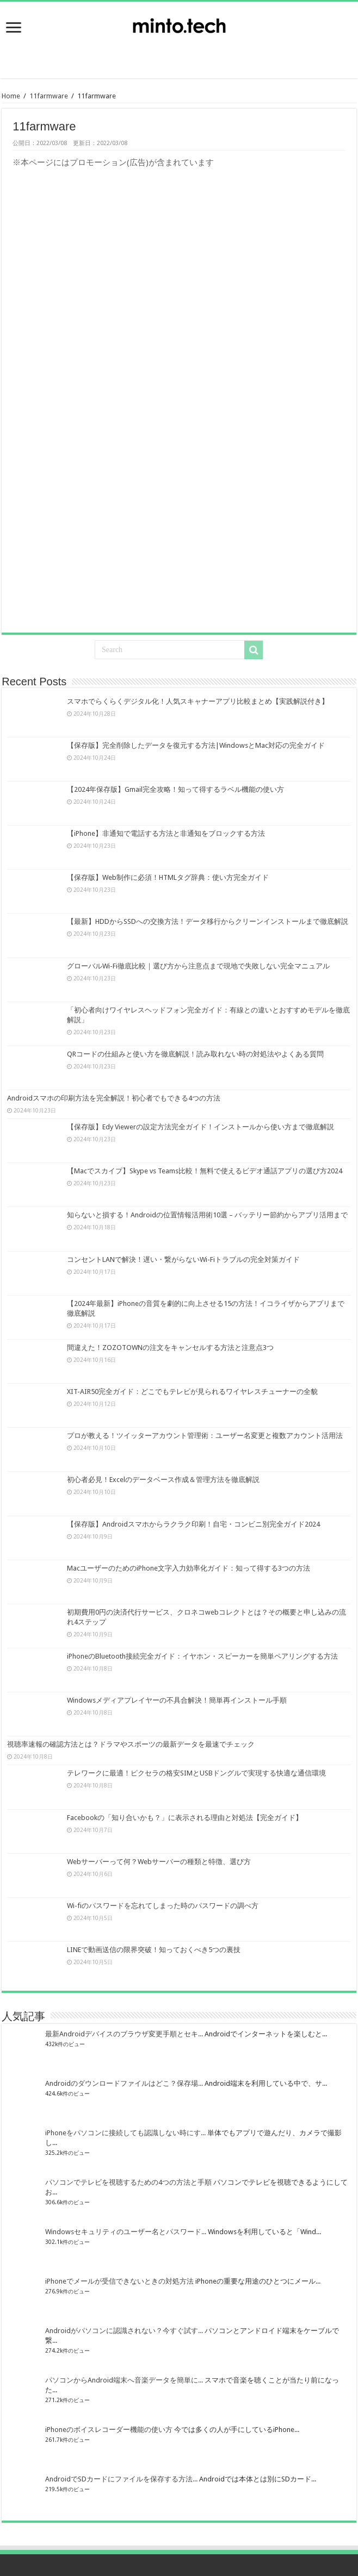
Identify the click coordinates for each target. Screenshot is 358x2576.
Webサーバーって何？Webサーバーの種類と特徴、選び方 (159, 1862)
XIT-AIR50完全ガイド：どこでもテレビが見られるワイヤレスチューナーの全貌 (192, 1391)
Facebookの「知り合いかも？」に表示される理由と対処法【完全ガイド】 (185, 1818)
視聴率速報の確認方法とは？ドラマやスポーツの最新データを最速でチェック (131, 1744)
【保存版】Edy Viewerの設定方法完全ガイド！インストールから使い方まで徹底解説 (200, 1127)
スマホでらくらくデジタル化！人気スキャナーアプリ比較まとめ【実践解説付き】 (198, 701)
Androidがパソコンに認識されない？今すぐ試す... (124, 2331)
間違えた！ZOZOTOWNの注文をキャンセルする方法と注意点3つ (170, 1347)
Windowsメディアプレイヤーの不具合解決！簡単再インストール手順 (177, 1700)
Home (11, 96)
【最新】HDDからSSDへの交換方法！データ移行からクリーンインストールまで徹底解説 (207, 921)
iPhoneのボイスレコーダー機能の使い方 (108, 2429)
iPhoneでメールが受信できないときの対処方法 (119, 2281)
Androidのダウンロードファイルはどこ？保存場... (124, 2083)
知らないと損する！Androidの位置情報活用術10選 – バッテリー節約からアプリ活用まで (207, 1215)
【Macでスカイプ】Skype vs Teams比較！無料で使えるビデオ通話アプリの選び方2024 (204, 1171)
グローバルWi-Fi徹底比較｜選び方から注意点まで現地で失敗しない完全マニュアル (198, 966)
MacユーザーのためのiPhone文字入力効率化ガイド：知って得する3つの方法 (188, 1568)
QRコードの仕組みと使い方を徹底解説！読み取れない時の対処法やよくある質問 (195, 1054)
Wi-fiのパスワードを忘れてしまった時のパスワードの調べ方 (162, 1906)
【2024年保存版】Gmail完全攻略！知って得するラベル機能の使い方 (175, 789)
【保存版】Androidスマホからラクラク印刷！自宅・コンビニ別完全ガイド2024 (193, 1524)
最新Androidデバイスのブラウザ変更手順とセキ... (124, 2034)
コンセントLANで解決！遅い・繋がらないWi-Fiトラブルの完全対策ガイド (183, 1259)
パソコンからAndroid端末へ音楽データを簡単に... (124, 2380)
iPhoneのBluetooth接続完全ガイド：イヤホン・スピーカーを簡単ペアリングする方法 (202, 1656)
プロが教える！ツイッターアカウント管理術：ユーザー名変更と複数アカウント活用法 (205, 1435)
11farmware (48, 96)
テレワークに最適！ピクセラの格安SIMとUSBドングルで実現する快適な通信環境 (196, 1773)
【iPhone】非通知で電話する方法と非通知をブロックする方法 (166, 833)
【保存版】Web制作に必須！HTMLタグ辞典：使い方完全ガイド (168, 877)
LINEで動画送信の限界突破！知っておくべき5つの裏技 (153, 1950)
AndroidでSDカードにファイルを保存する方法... (121, 2479)
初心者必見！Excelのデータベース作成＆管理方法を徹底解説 (163, 1479)
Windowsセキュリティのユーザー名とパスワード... (125, 2232)
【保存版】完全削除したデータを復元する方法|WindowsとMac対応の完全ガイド (196, 745)
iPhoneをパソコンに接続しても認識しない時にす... (125, 2133)
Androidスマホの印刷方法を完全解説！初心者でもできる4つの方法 (113, 1098)
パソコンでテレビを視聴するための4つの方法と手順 (128, 2182)
